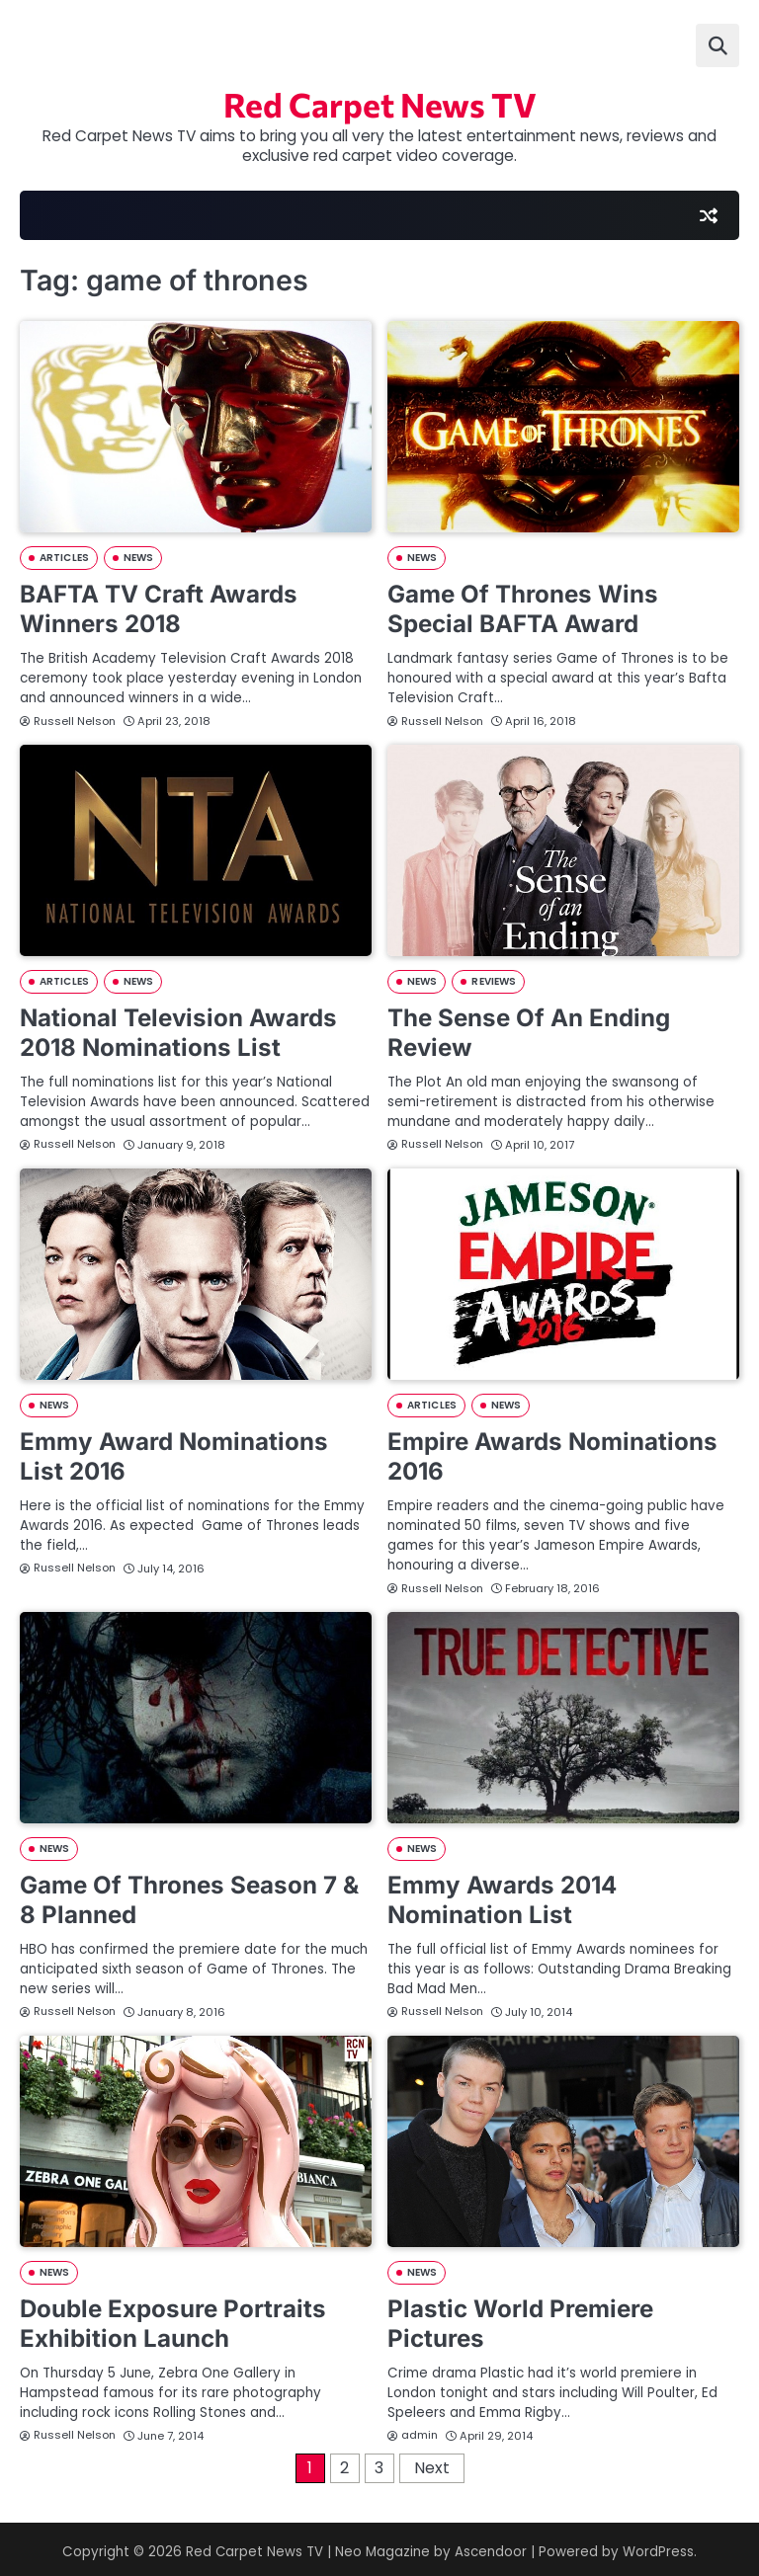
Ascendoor (492, 2545)
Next (432, 2462)
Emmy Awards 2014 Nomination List (502, 1896)
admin (412, 2429)
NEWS (138, 559)
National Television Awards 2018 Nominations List (179, 1032)
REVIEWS (493, 981)
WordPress (659, 2545)
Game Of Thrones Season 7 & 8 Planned (189, 1896)
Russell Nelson (68, 721)
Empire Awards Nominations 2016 (552, 1454)
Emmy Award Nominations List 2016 (174, 1454)
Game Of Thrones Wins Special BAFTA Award (522, 610)
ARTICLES (64, 559)
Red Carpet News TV (380, 104)
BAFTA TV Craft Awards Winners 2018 (158, 610)
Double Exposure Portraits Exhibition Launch (173, 2318)
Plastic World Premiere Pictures (520, 2318)
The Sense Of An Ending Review (528, 1032)
